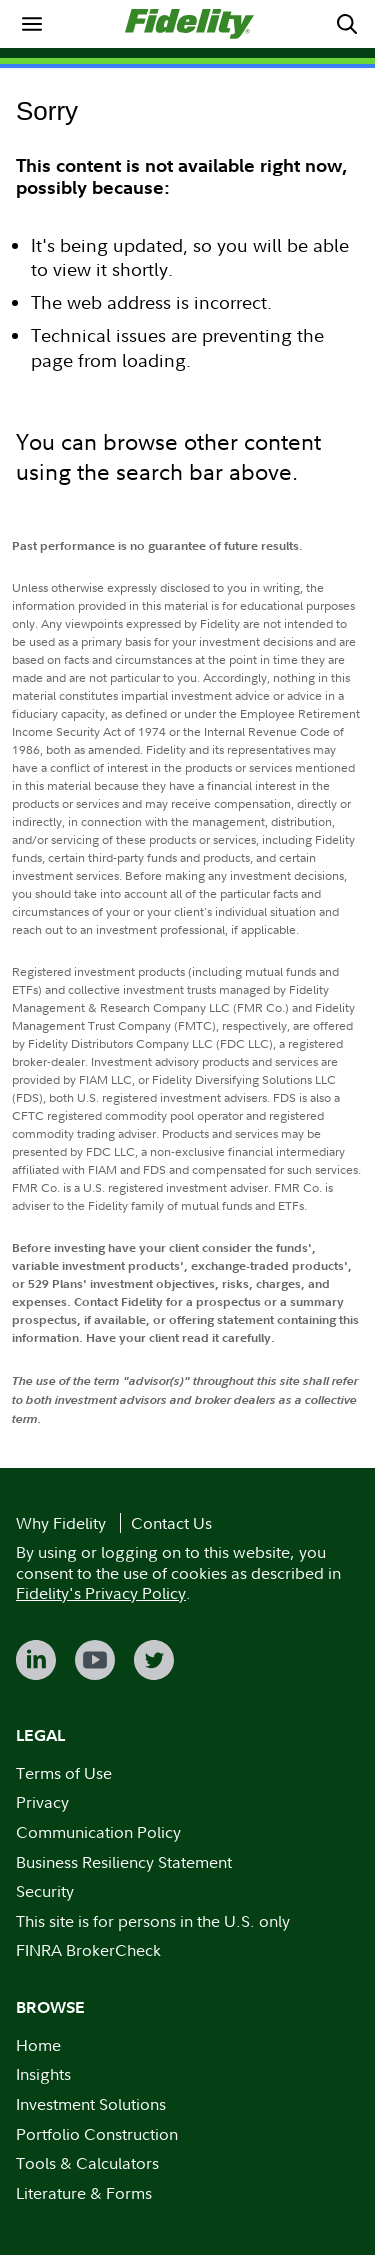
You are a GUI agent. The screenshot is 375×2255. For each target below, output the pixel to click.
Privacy (42, 1802)
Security (45, 1891)
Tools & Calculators (87, 2163)
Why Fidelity (61, 1523)
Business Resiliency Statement (124, 1862)
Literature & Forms (84, 2193)
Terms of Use (64, 1773)
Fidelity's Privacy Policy (101, 1593)
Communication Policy (98, 1832)
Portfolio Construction (97, 2134)
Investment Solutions (91, 2104)
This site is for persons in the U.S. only (153, 1921)
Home (38, 2045)
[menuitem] (32, 24)
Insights (43, 2074)
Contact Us (171, 1523)
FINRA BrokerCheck (88, 1950)
